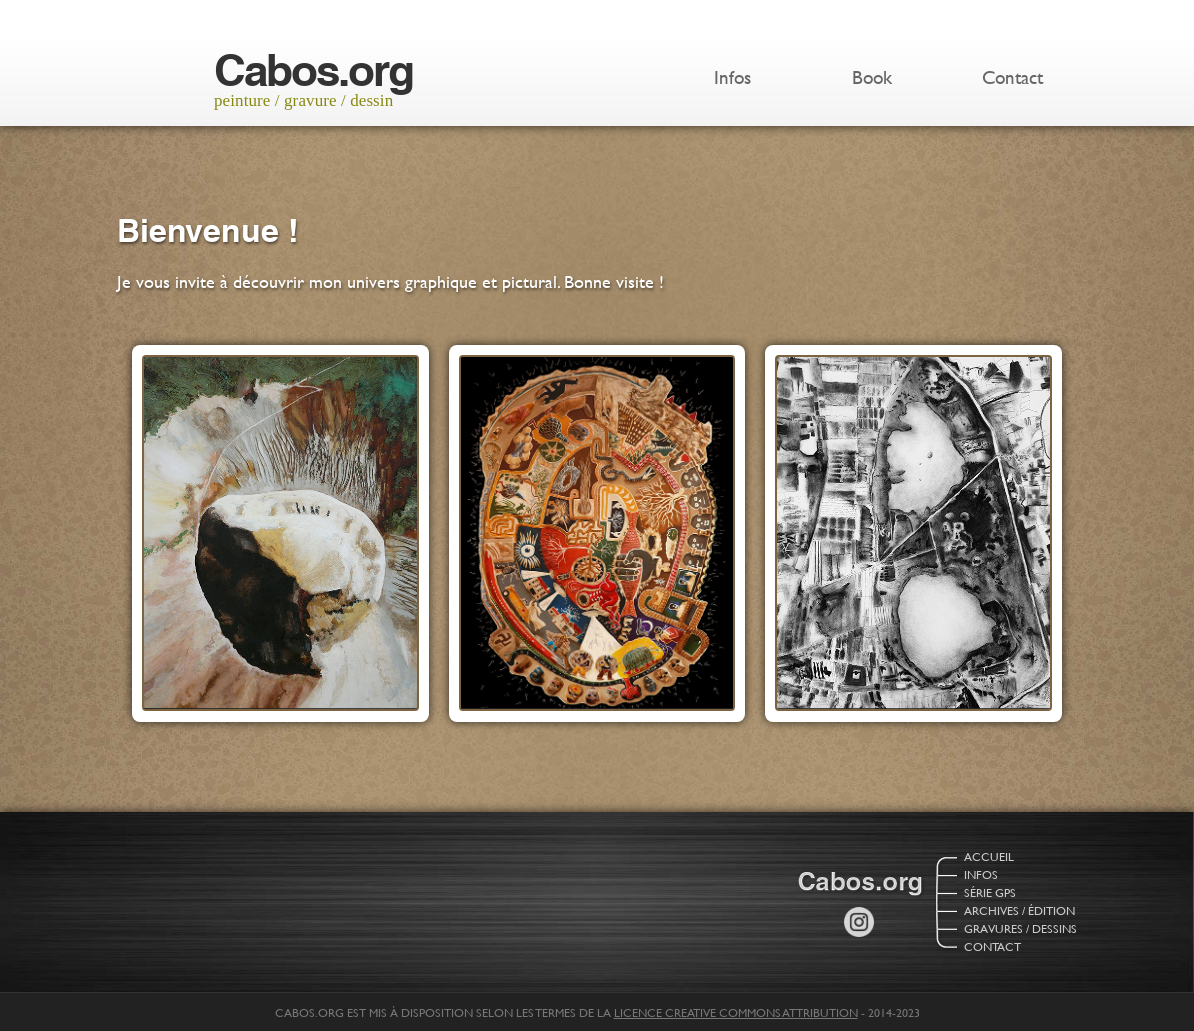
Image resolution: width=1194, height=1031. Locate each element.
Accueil (989, 856)
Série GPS (990, 892)
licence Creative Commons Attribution (736, 1012)
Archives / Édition (1019, 910)
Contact (1012, 77)
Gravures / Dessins (1020, 928)
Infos (732, 77)
